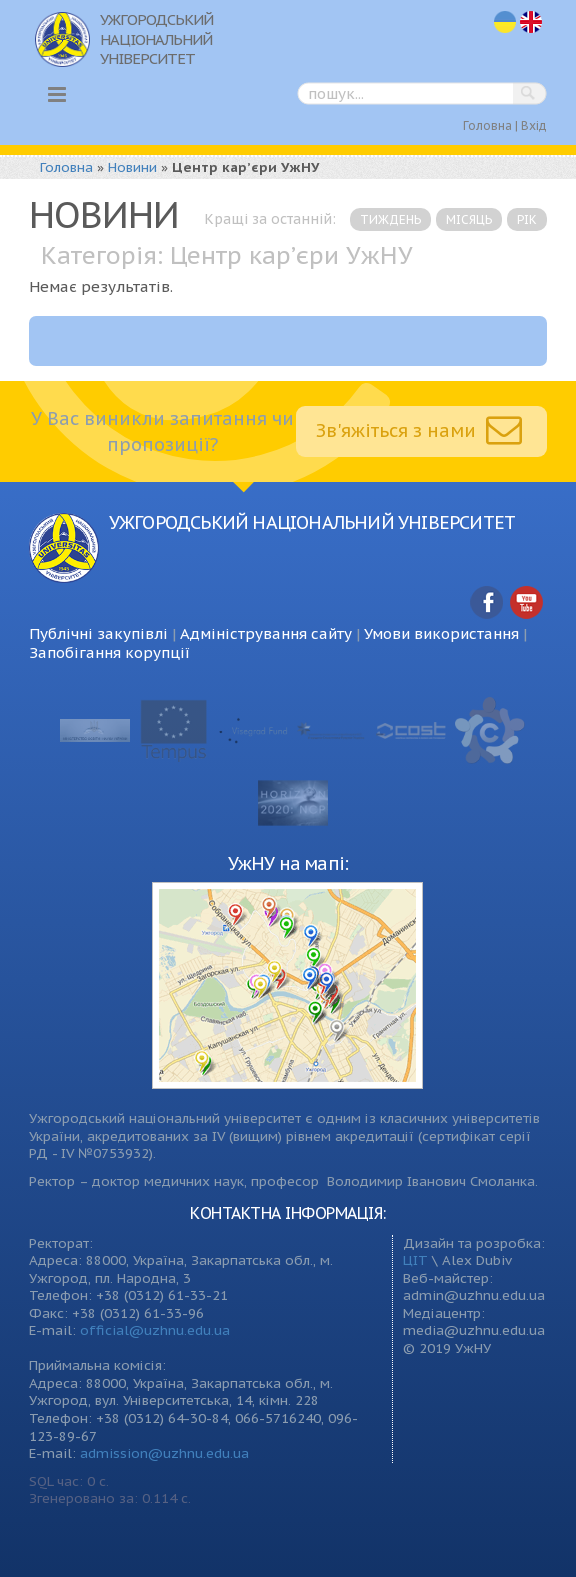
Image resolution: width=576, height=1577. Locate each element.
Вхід (534, 125)
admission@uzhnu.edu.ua (164, 1453)
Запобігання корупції (109, 652)
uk (505, 22)
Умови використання (441, 633)
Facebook (487, 603)
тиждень (390, 219)
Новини (132, 167)
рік (527, 219)
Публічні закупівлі (98, 633)
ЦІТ (415, 1260)
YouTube (527, 603)
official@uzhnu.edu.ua (155, 1330)
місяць (469, 219)
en (532, 22)
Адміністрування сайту (266, 633)
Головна (487, 125)
